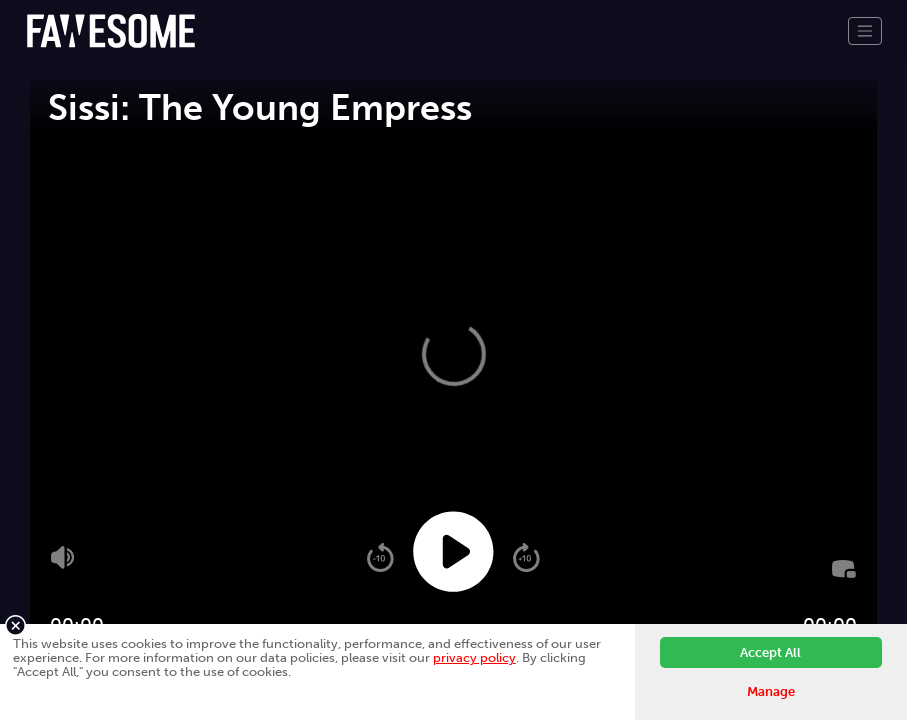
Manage (771, 691)
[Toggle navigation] (865, 31)
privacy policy (474, 657)
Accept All (770, 652)
